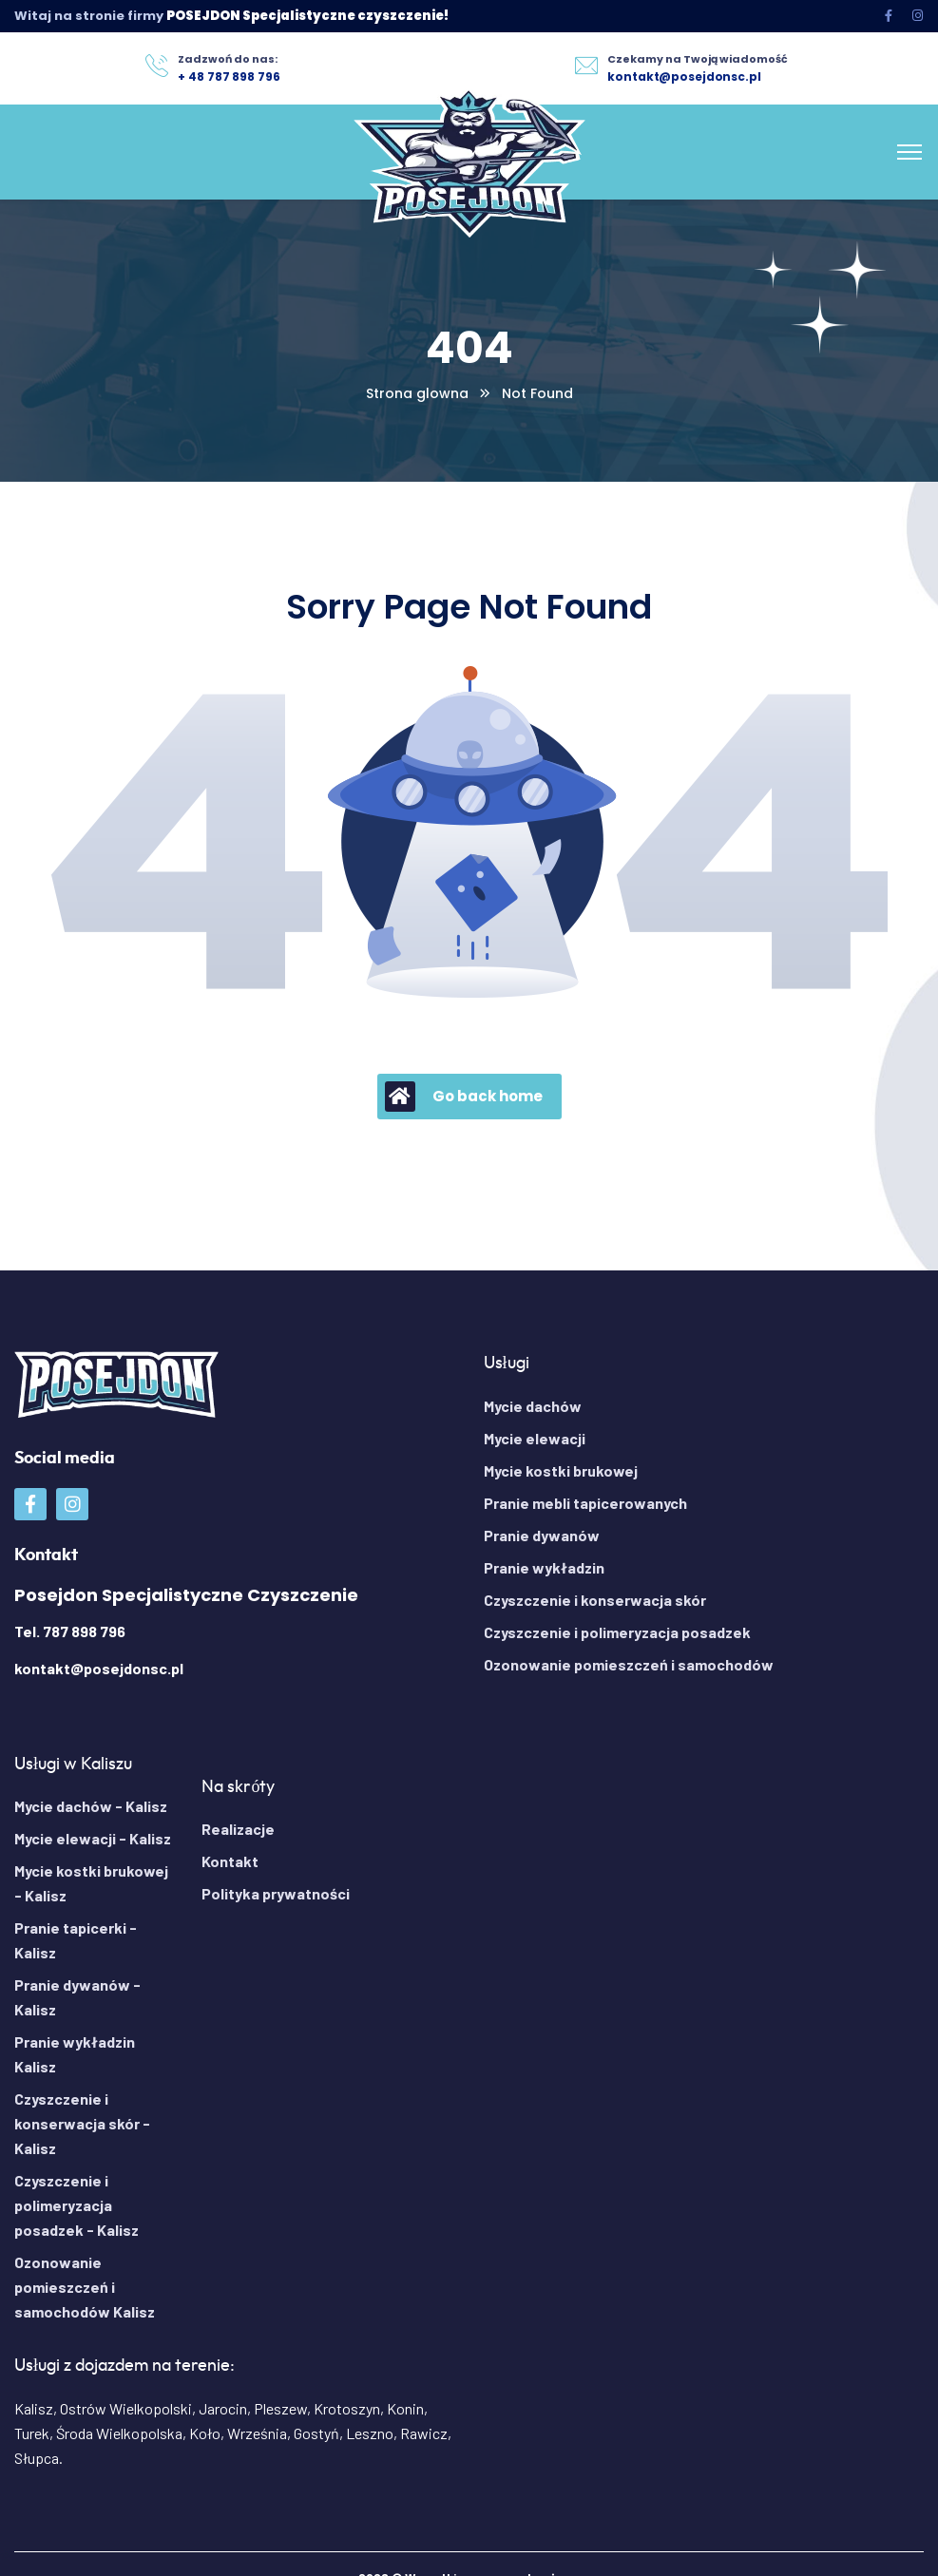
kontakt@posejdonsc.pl (98, 1668)
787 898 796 (84, 1631)
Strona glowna (417, 393)
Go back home (464, 1096)
